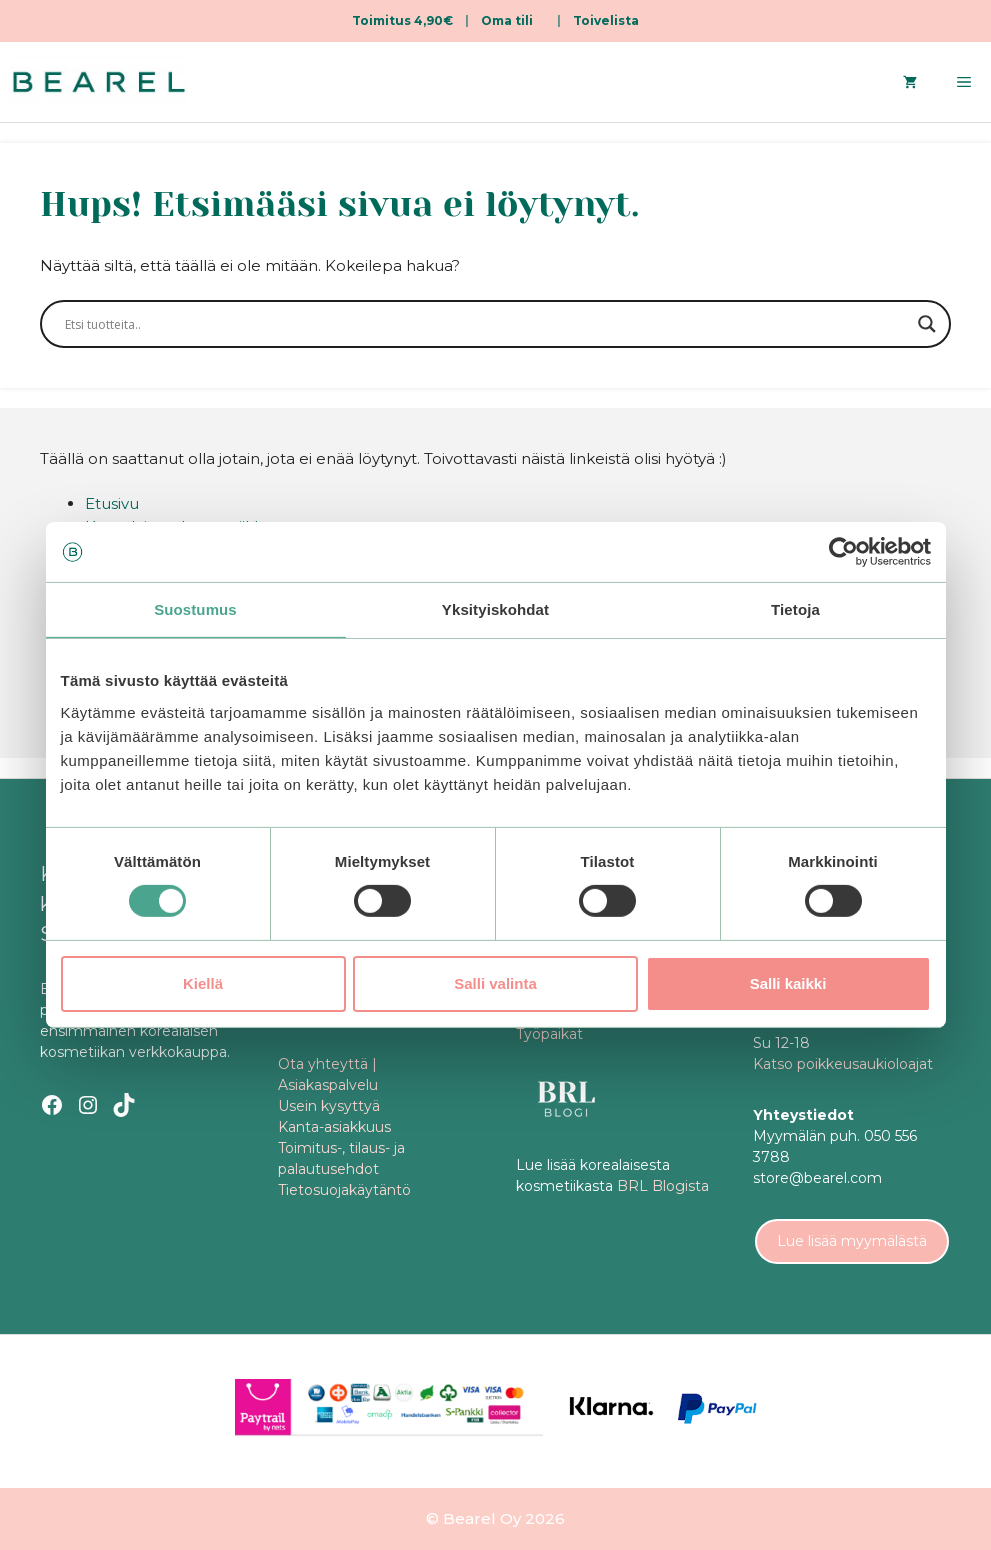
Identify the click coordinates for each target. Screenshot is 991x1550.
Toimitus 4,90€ (402, 20)
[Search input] (486, 324)
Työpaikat (549, 1034)
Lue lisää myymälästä (852, 1241)
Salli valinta (495, 983)
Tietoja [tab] (795, 609)
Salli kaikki (788, 983)
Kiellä (203, 983)
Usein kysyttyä (329, 1106)
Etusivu (112, 503)
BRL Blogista (663, 1186)
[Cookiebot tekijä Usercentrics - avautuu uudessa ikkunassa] (843, 552)
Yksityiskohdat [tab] (495, 609)
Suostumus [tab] (195, 609)
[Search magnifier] (927, 324)
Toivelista (606, 20)
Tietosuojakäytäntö (344, 1190)
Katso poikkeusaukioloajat (843, 1064)
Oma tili (507, 20)
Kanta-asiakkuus (334, 1127)
